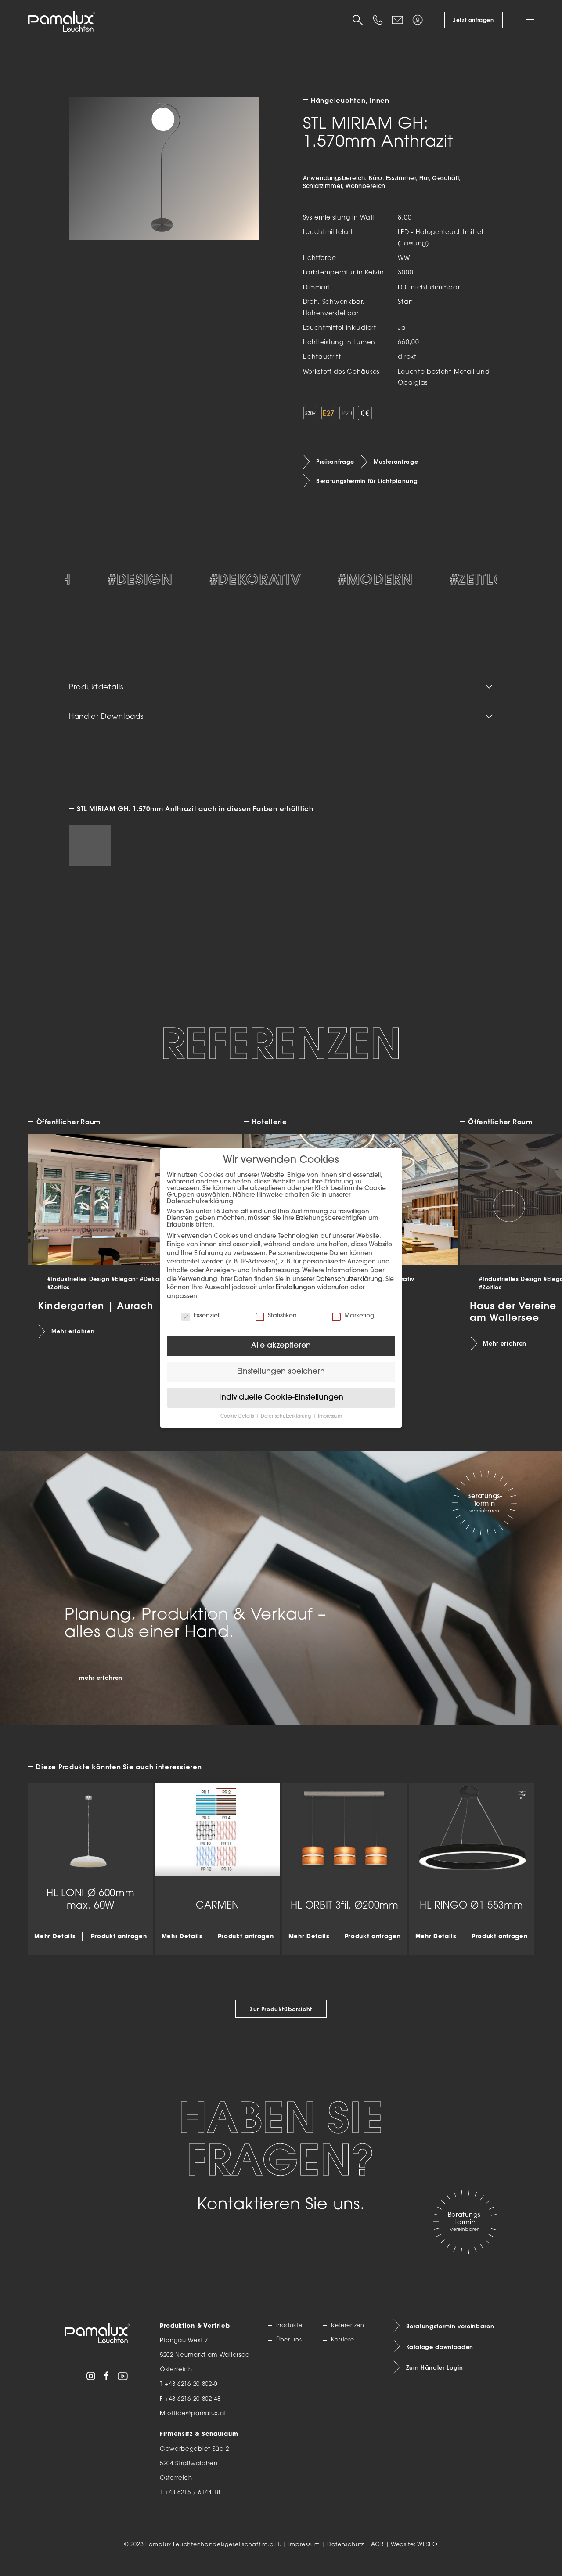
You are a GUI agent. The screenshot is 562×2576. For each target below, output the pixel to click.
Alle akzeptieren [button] (281, 1345)
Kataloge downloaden (440, 2356)
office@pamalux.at (196, 2422)
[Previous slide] (53, 1214)
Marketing (353, 1316)
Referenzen (349, 2335)
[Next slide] (509, 1214)
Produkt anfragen (119, 1945)
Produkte (291, 2335)
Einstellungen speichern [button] (281, 1371)
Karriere (343, 2349)
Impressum (304, 2553)
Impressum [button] (330, 1416)
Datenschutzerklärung (349, 1279)
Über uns (290, 2349)
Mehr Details (55, 1945)
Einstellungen (295, 1287)
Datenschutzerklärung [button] (286, 1416)
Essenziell (200, 1316)
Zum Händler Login (435, 2378)
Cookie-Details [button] (237, 1416)
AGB (377, 2553)
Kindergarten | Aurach (95, 1313)
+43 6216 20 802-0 (191, 2393)
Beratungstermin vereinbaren (451, 2335)
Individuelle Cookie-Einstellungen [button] (281, 1397)
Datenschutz (345, 2553)
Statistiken (276, 1316)
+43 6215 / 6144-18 (192, 2501)
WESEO (427, 2553)
